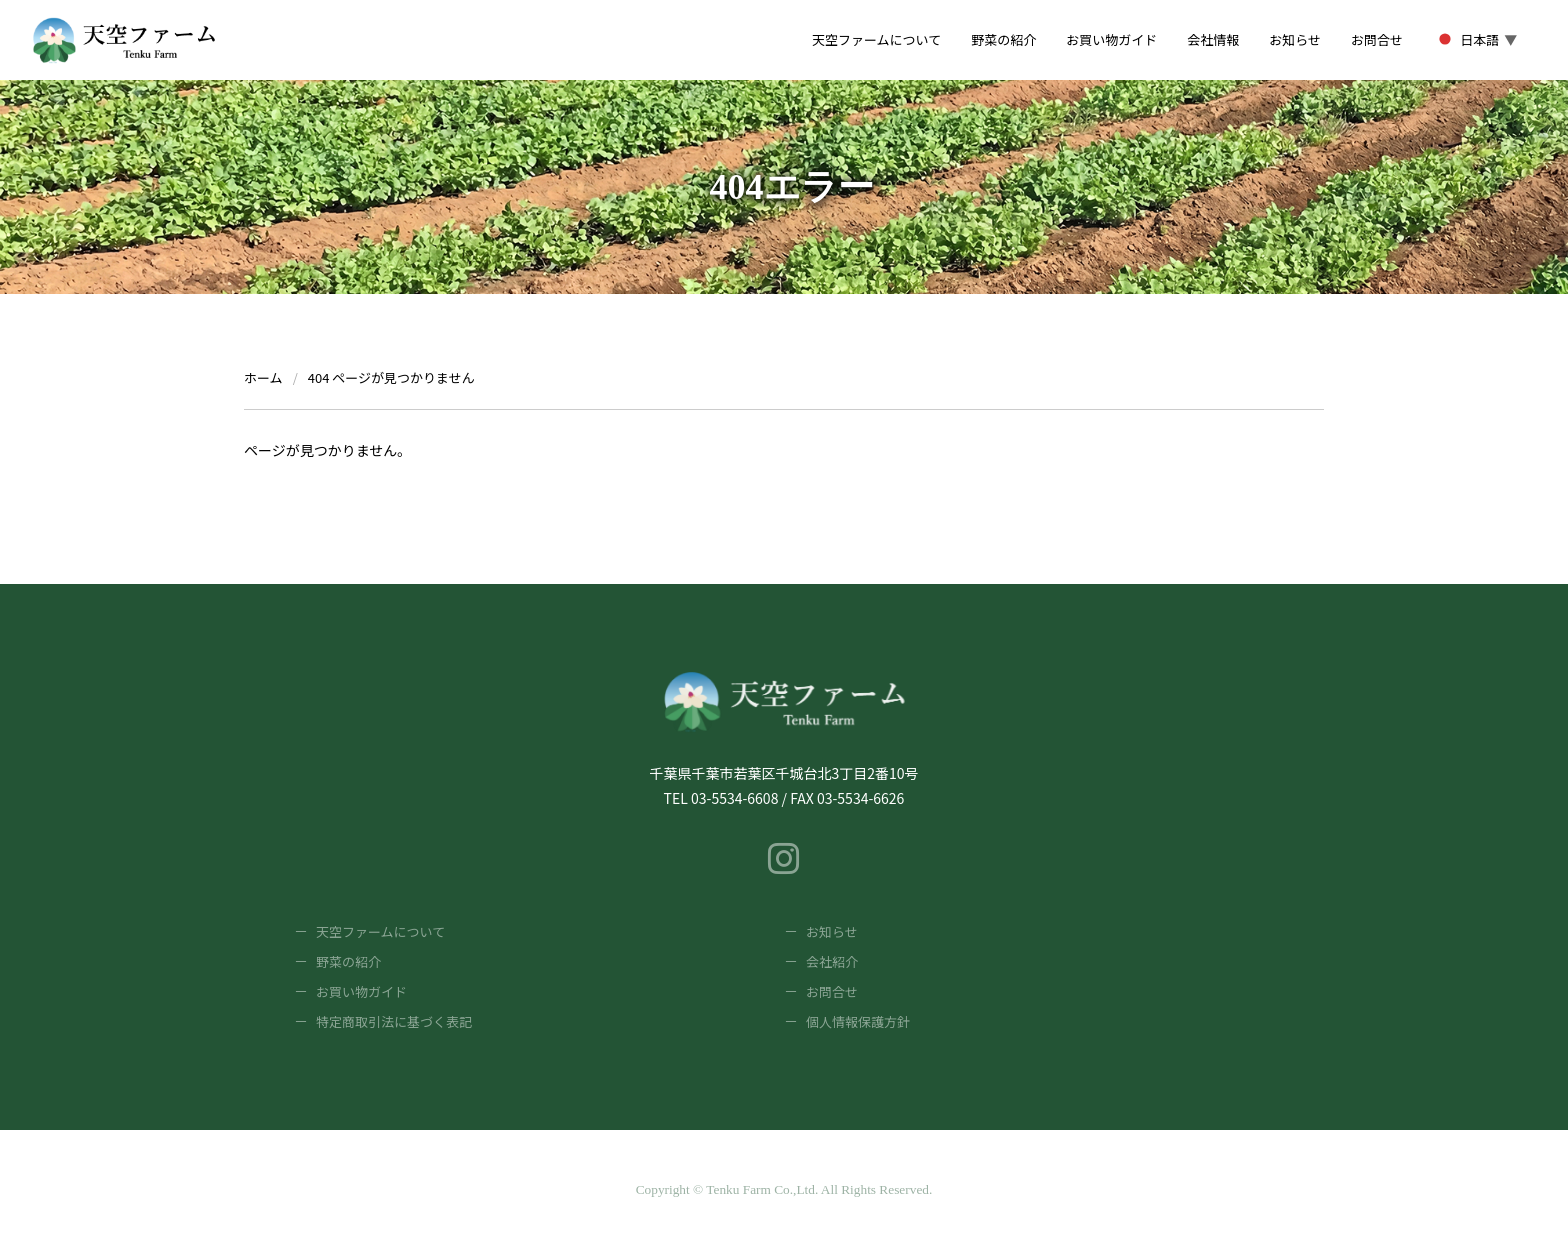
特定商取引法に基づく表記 (394, 1021)
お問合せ (832, 991)
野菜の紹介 (348, 961)
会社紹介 (832, 961)
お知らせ (832, 931)
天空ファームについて (380, 931)
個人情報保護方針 (858, 1021)
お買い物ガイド (361, 991)
